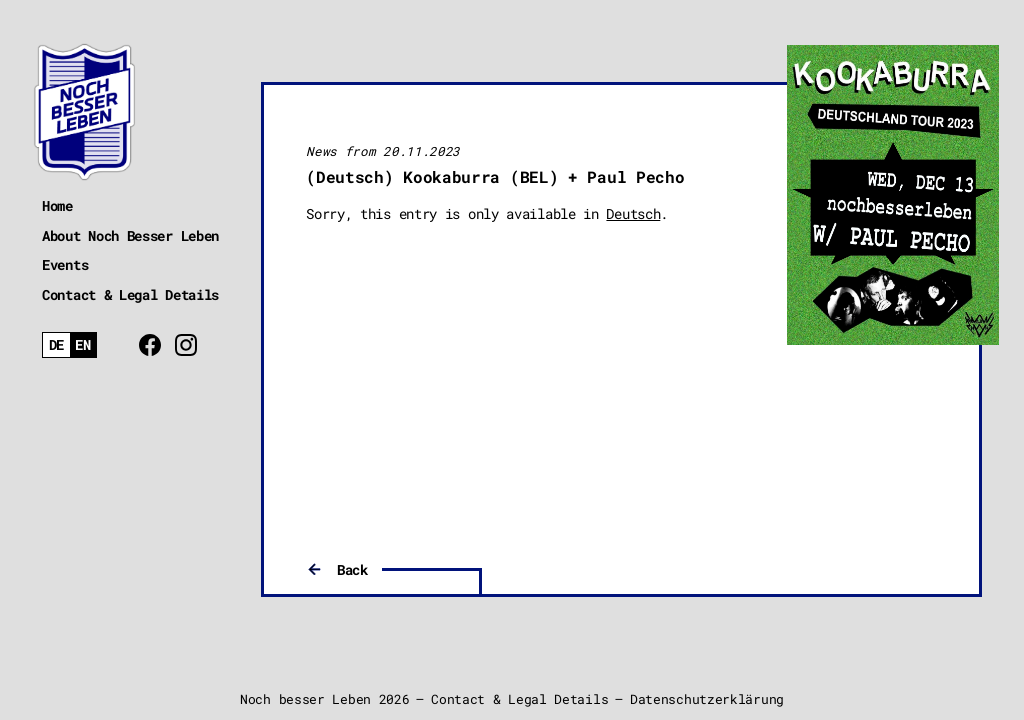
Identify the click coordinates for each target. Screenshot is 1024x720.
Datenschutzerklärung (707, 699)
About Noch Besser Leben (130, 235)
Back (352, 569)
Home (57, 205)
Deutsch (633, 213)
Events (65, 264)
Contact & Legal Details (130, 294)
